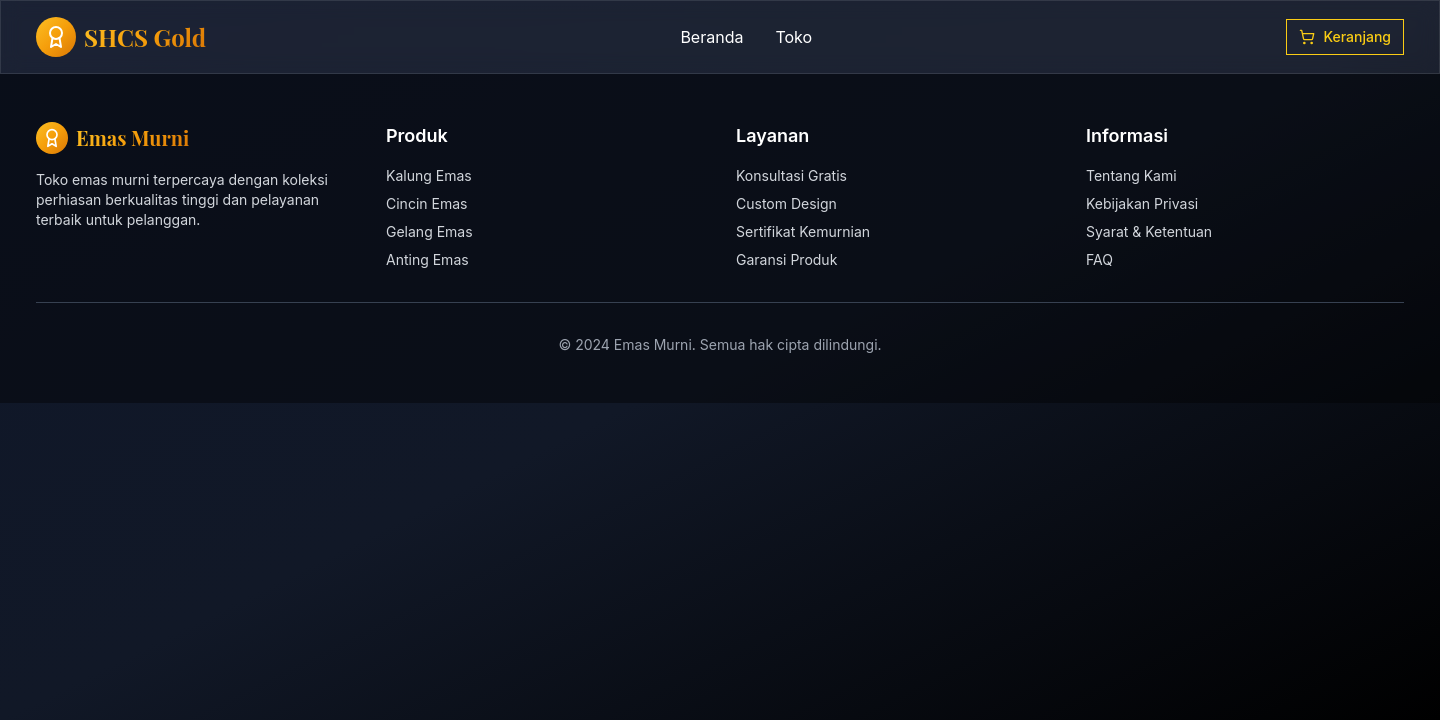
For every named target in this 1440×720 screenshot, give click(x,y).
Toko (793, 37)
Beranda (711, 37)
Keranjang (1345, 36)
